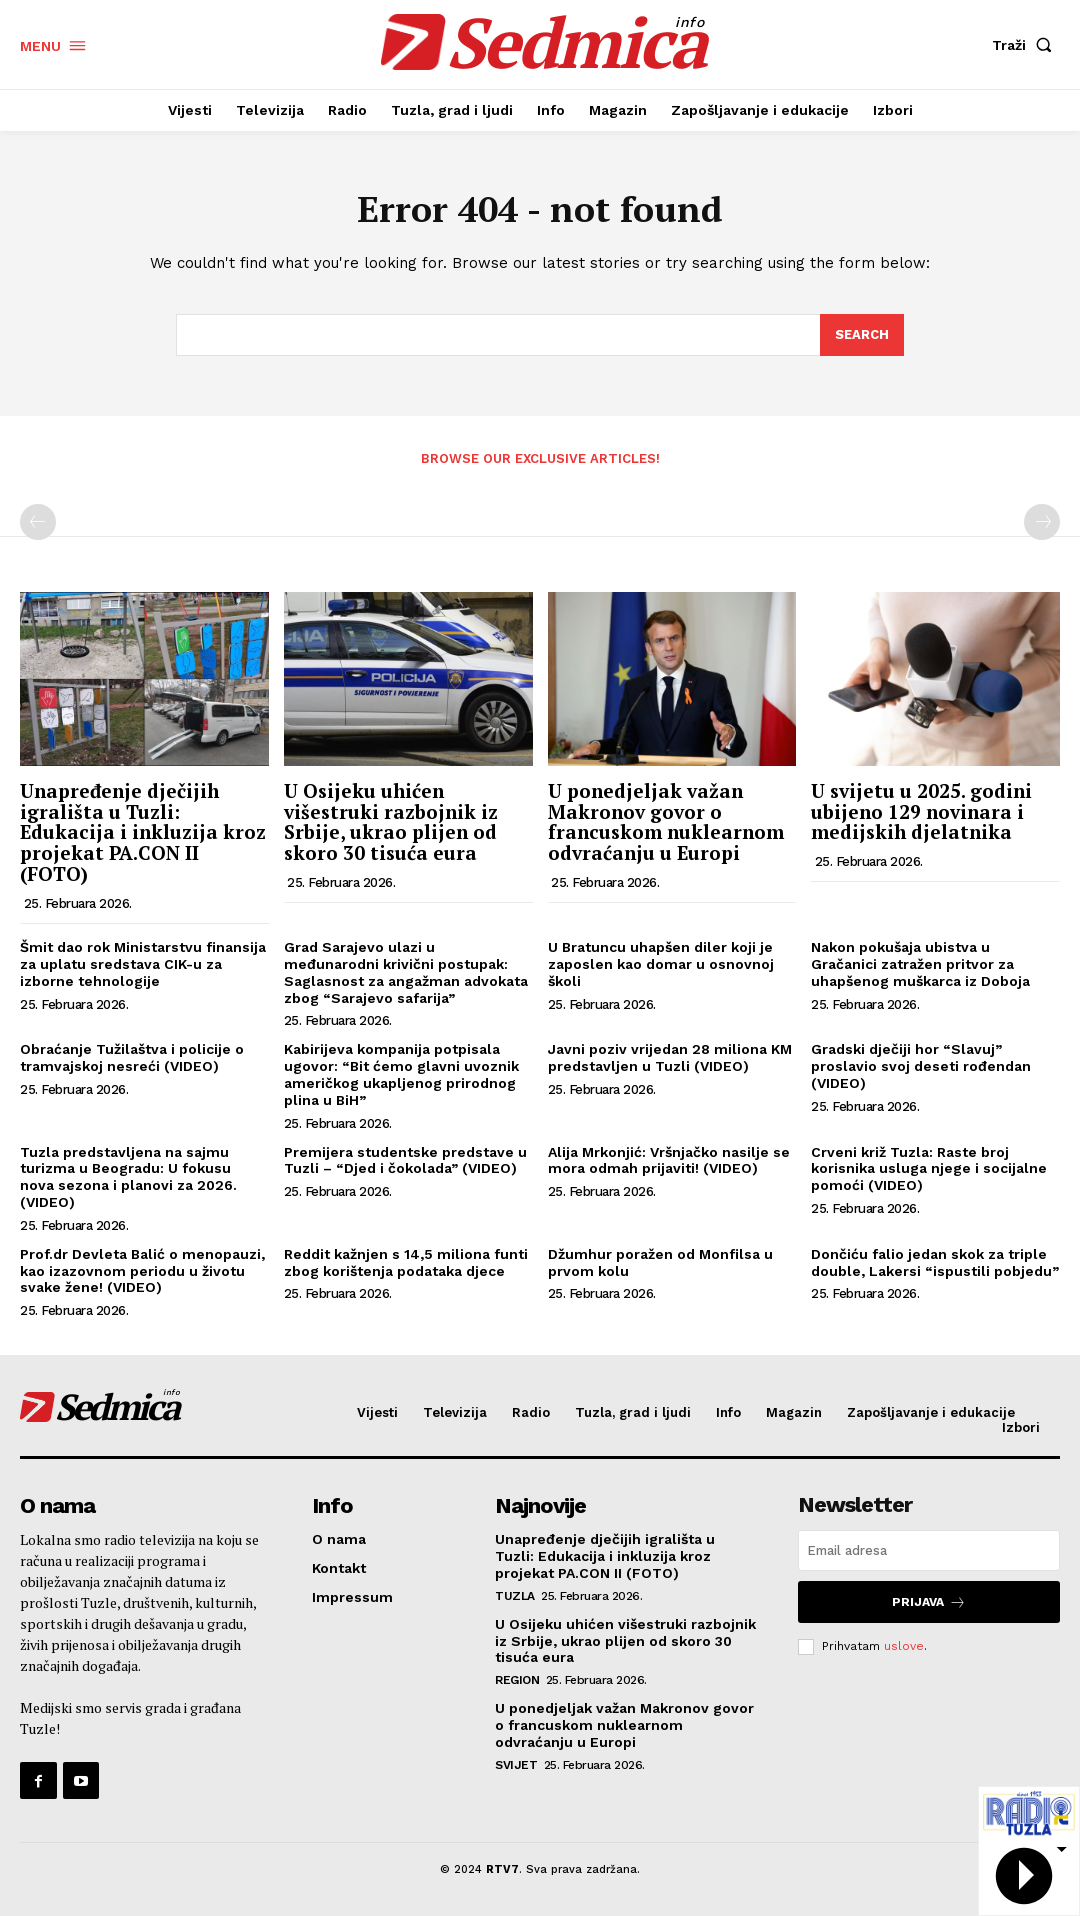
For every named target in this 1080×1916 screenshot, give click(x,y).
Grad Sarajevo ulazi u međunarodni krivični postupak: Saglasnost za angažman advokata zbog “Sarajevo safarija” (406, 972)
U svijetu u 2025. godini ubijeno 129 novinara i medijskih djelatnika (921, 811)
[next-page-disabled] (1042, 522)
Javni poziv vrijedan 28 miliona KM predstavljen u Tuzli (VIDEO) (670, 1058)
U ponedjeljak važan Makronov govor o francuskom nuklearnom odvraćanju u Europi (666, 822)
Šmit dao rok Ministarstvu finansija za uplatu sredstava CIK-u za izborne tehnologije (143, 964)
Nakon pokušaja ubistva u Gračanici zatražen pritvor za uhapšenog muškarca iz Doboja (920, 964)
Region (517, 1680)
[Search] (862, 336)
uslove (904, 1646)
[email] (929, 1551)
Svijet (516, 1765)
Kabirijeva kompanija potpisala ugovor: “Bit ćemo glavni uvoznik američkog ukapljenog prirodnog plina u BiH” (401, 1075)
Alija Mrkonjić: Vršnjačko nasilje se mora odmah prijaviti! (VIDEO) (669, 1160)
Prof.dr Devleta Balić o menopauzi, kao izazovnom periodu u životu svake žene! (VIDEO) (142, 1271)
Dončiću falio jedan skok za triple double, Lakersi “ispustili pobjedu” (935, 1262)
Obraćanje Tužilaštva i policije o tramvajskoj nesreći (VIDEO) (132, 1058)
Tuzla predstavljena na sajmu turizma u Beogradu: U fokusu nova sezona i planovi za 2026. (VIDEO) (128, 1177)
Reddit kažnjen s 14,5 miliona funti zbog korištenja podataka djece (406, 1262)
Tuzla (515, 1596)
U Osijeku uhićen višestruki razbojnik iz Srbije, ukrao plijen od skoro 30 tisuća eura (391, 822)
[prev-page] (38, 522)
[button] (1026, 45)
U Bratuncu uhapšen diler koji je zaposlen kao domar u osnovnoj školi (661, 964)
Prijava (929, 1602)
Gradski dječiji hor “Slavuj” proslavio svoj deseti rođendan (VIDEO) (921, 1067)
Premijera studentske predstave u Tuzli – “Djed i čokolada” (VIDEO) (405, 1160)
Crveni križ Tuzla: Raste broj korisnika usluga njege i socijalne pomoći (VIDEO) (929, 1169)
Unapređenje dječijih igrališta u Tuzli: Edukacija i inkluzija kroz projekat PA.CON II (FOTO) (143, 832)
